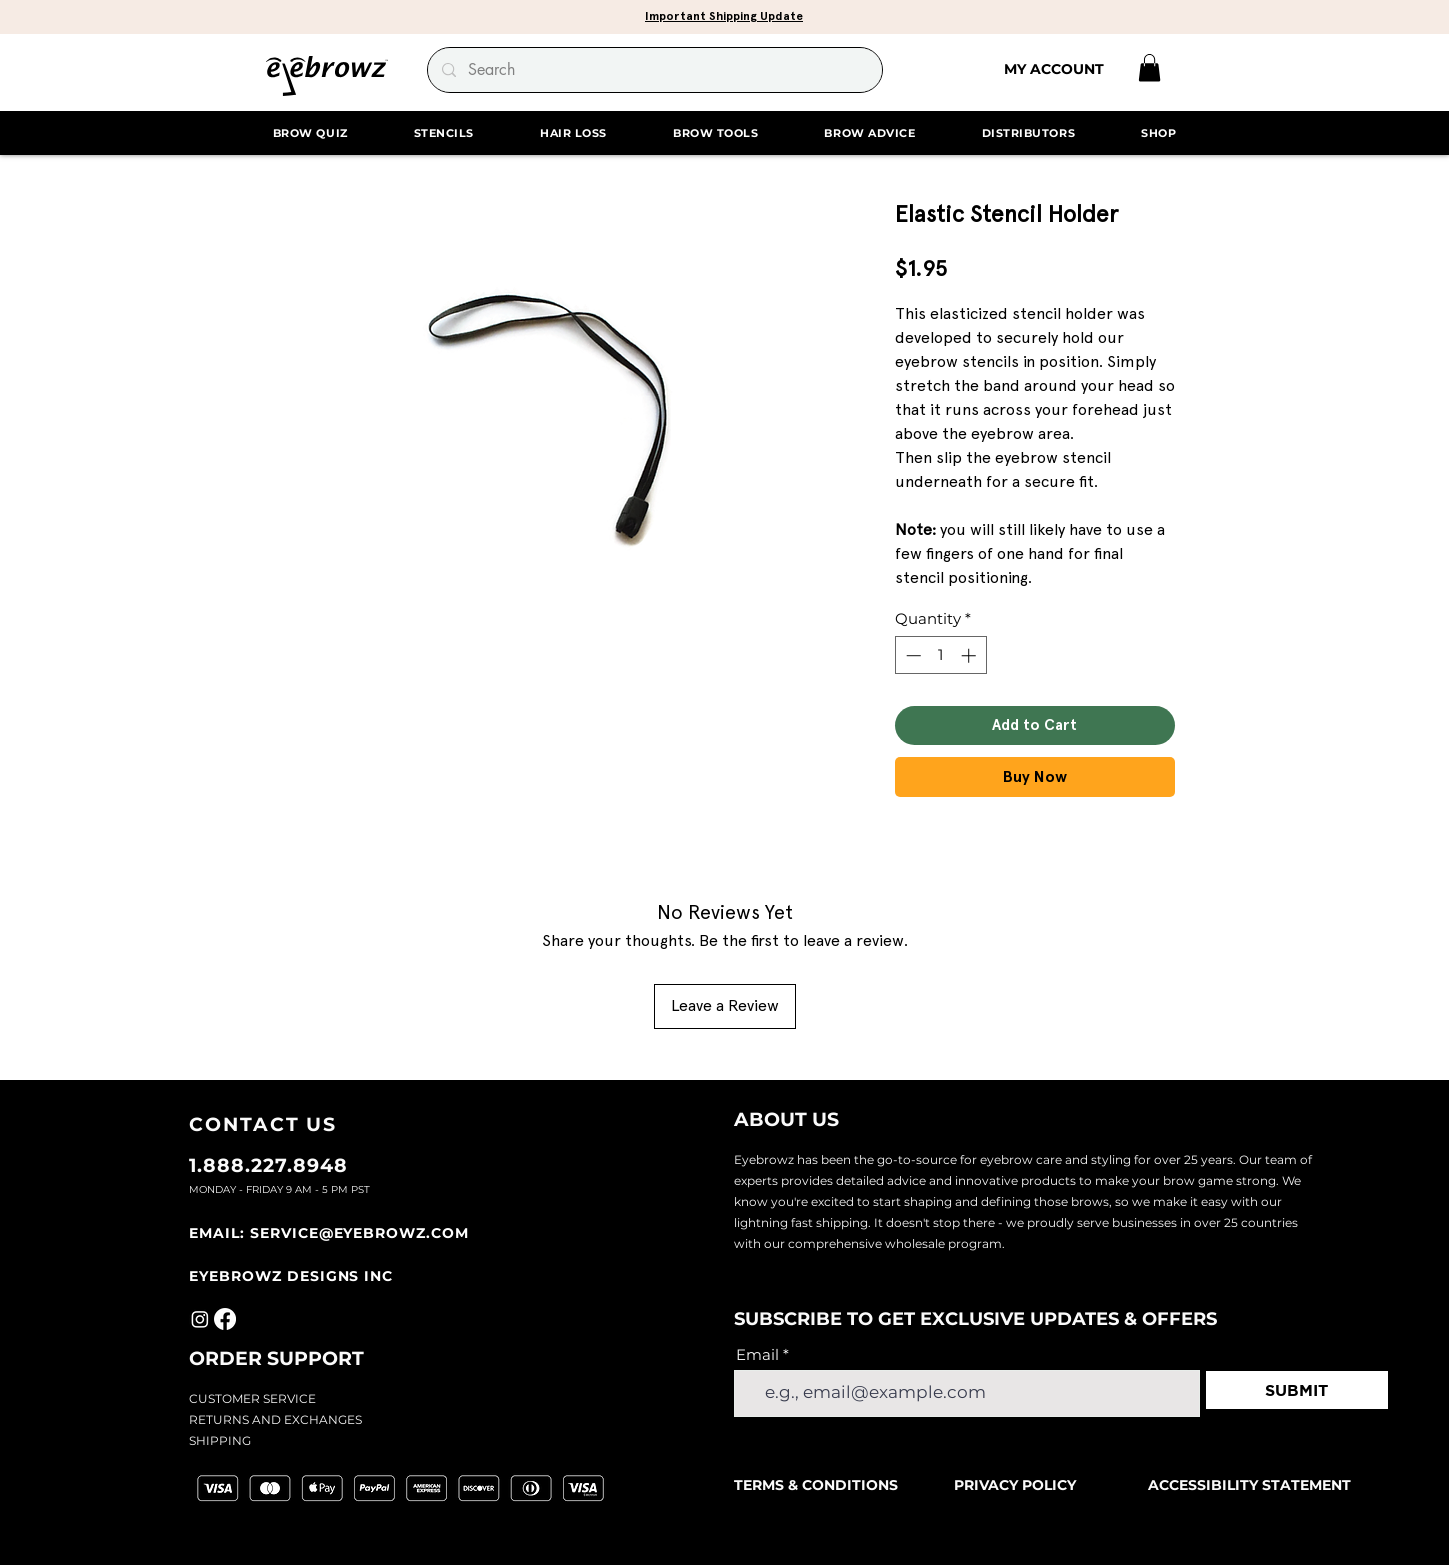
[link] (1149, 67)
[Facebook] (225, 1319)
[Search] (654, 70)
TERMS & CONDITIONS (818, 1485)
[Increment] (970, 655)
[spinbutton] (940, 655)
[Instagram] (200, 1319)
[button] (724, 15)
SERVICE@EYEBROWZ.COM (359, 1233)
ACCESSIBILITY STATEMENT (1249, 1485)
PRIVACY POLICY (1015, 1485)
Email (757, 1354)
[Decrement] (911, 655)
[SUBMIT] (1297, 1390)
